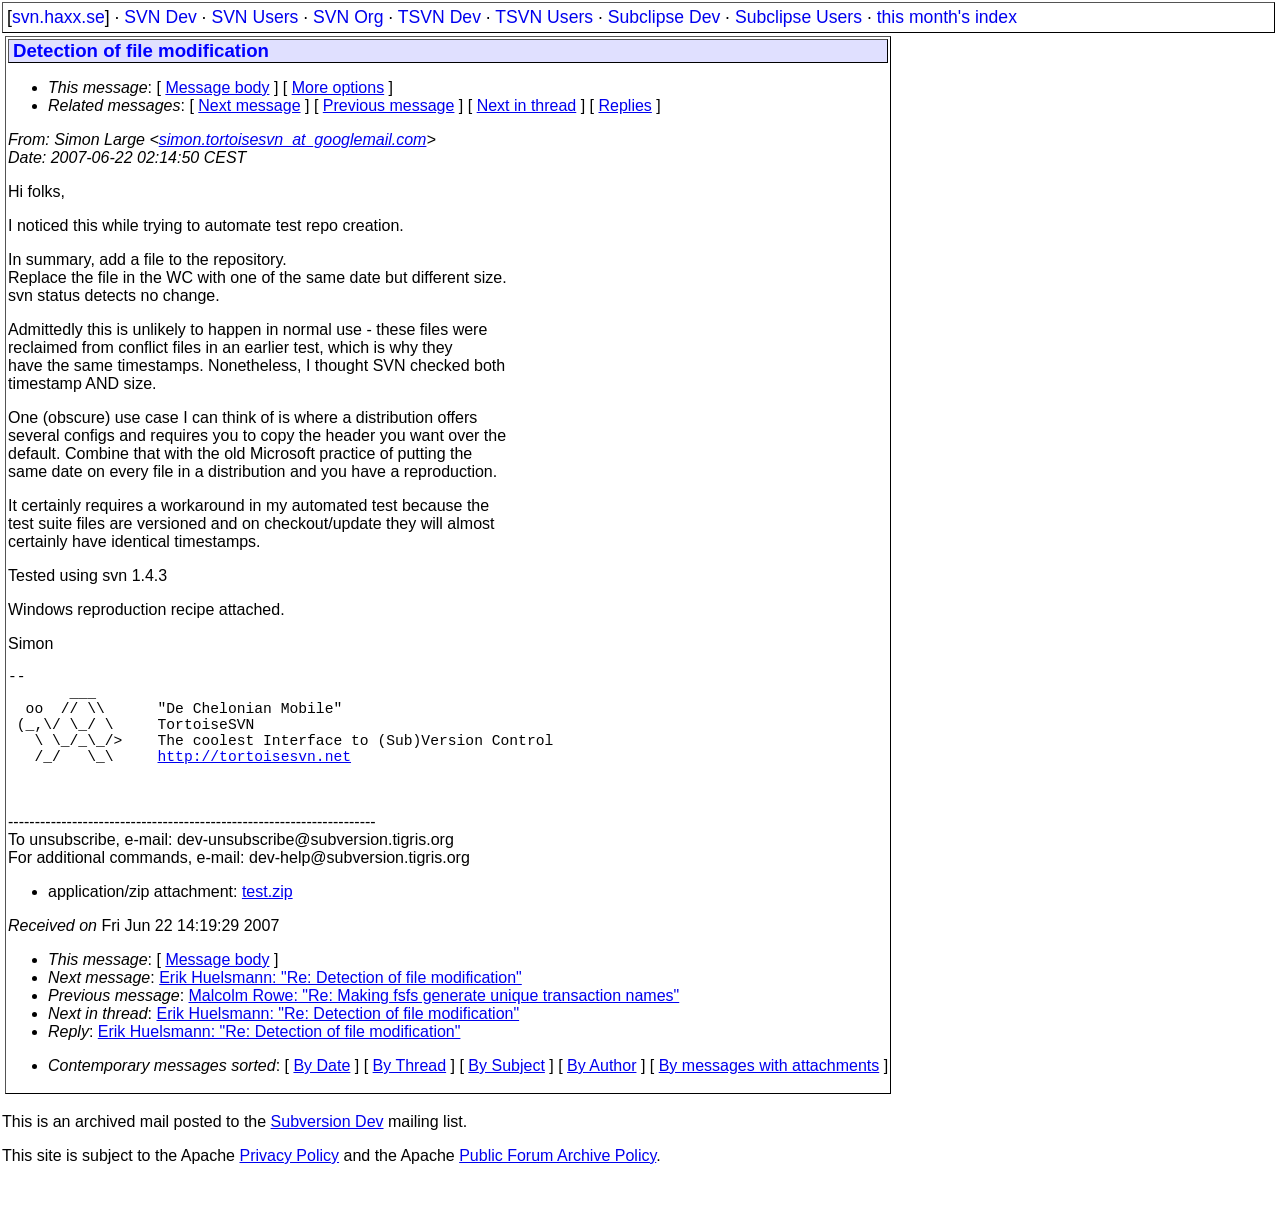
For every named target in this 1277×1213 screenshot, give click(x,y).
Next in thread (527, 105)
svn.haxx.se (58, 17)
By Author (601, 1097)
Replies (625, 105)
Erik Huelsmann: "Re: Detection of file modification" (340, 1009)
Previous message (389, 105)
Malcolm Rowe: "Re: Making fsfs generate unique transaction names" (434, 1027)
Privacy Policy (289, 1187)
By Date (321, 1097)
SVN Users (254, 17)
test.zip (267, 923)
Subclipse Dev (664, 17)
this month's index (947, 17)
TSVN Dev (439, 17)
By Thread (410, 1097)
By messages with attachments (769, 1097)
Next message (249, 105)
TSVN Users (544, 17)
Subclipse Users (798, 17)
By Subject (506, 1097)
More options (338, 87)
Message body (217, 87)
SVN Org (348, 17)
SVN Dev (160, 17)
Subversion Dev (327, 1153)
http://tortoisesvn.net (254, 779)
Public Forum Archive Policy (557, 1187)
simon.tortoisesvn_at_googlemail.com (293, 139)
